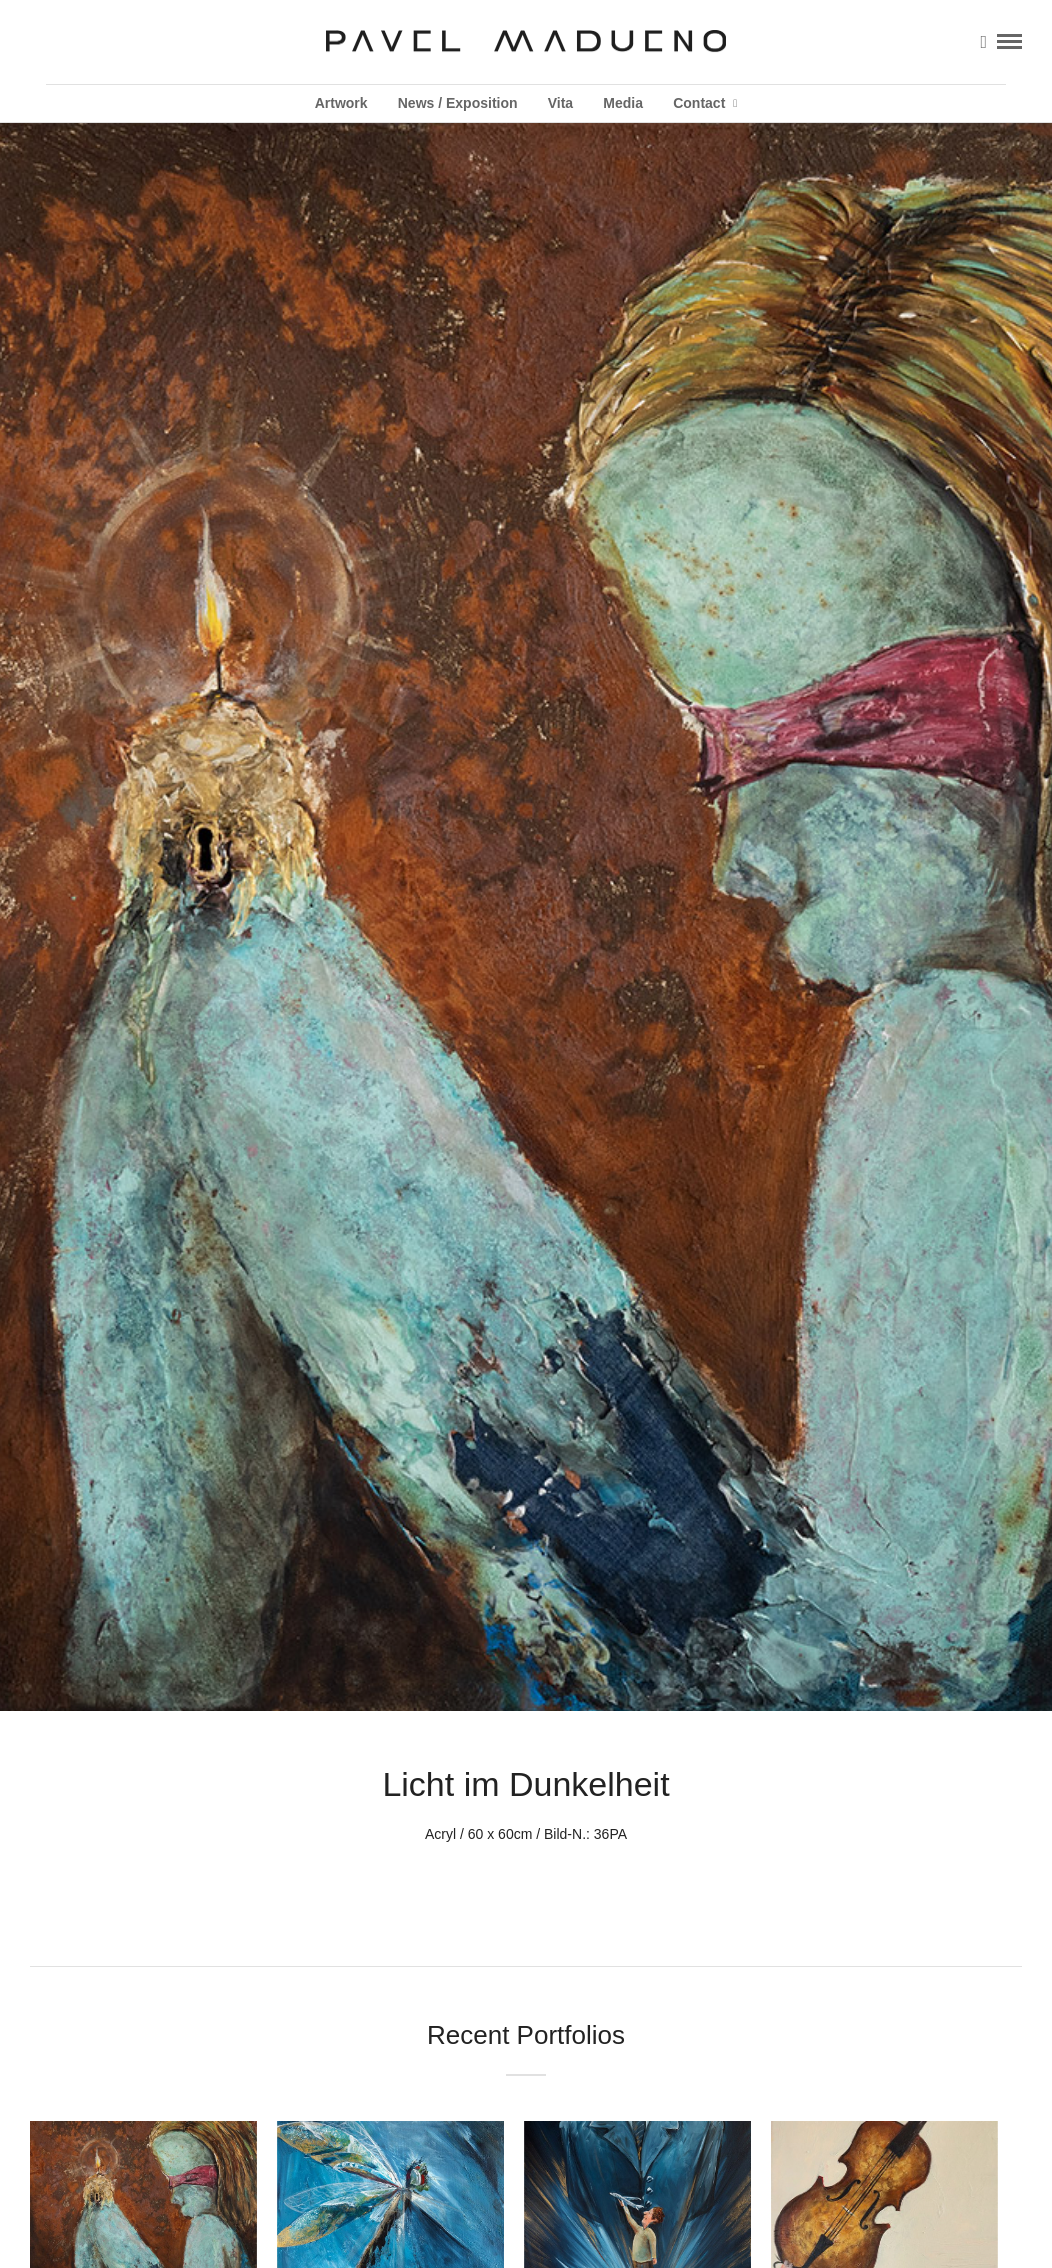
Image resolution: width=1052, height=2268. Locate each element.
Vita (560, 103)
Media (623, 103)
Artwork (341, 103)
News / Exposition (458, 103)
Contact (699, 103)
